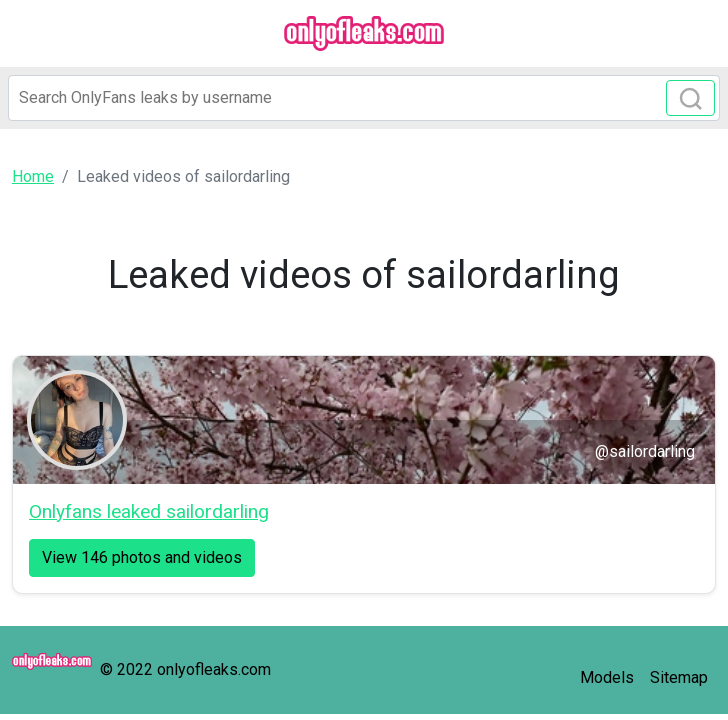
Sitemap (679, 677)
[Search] (364, 98)
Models (607, 677)
